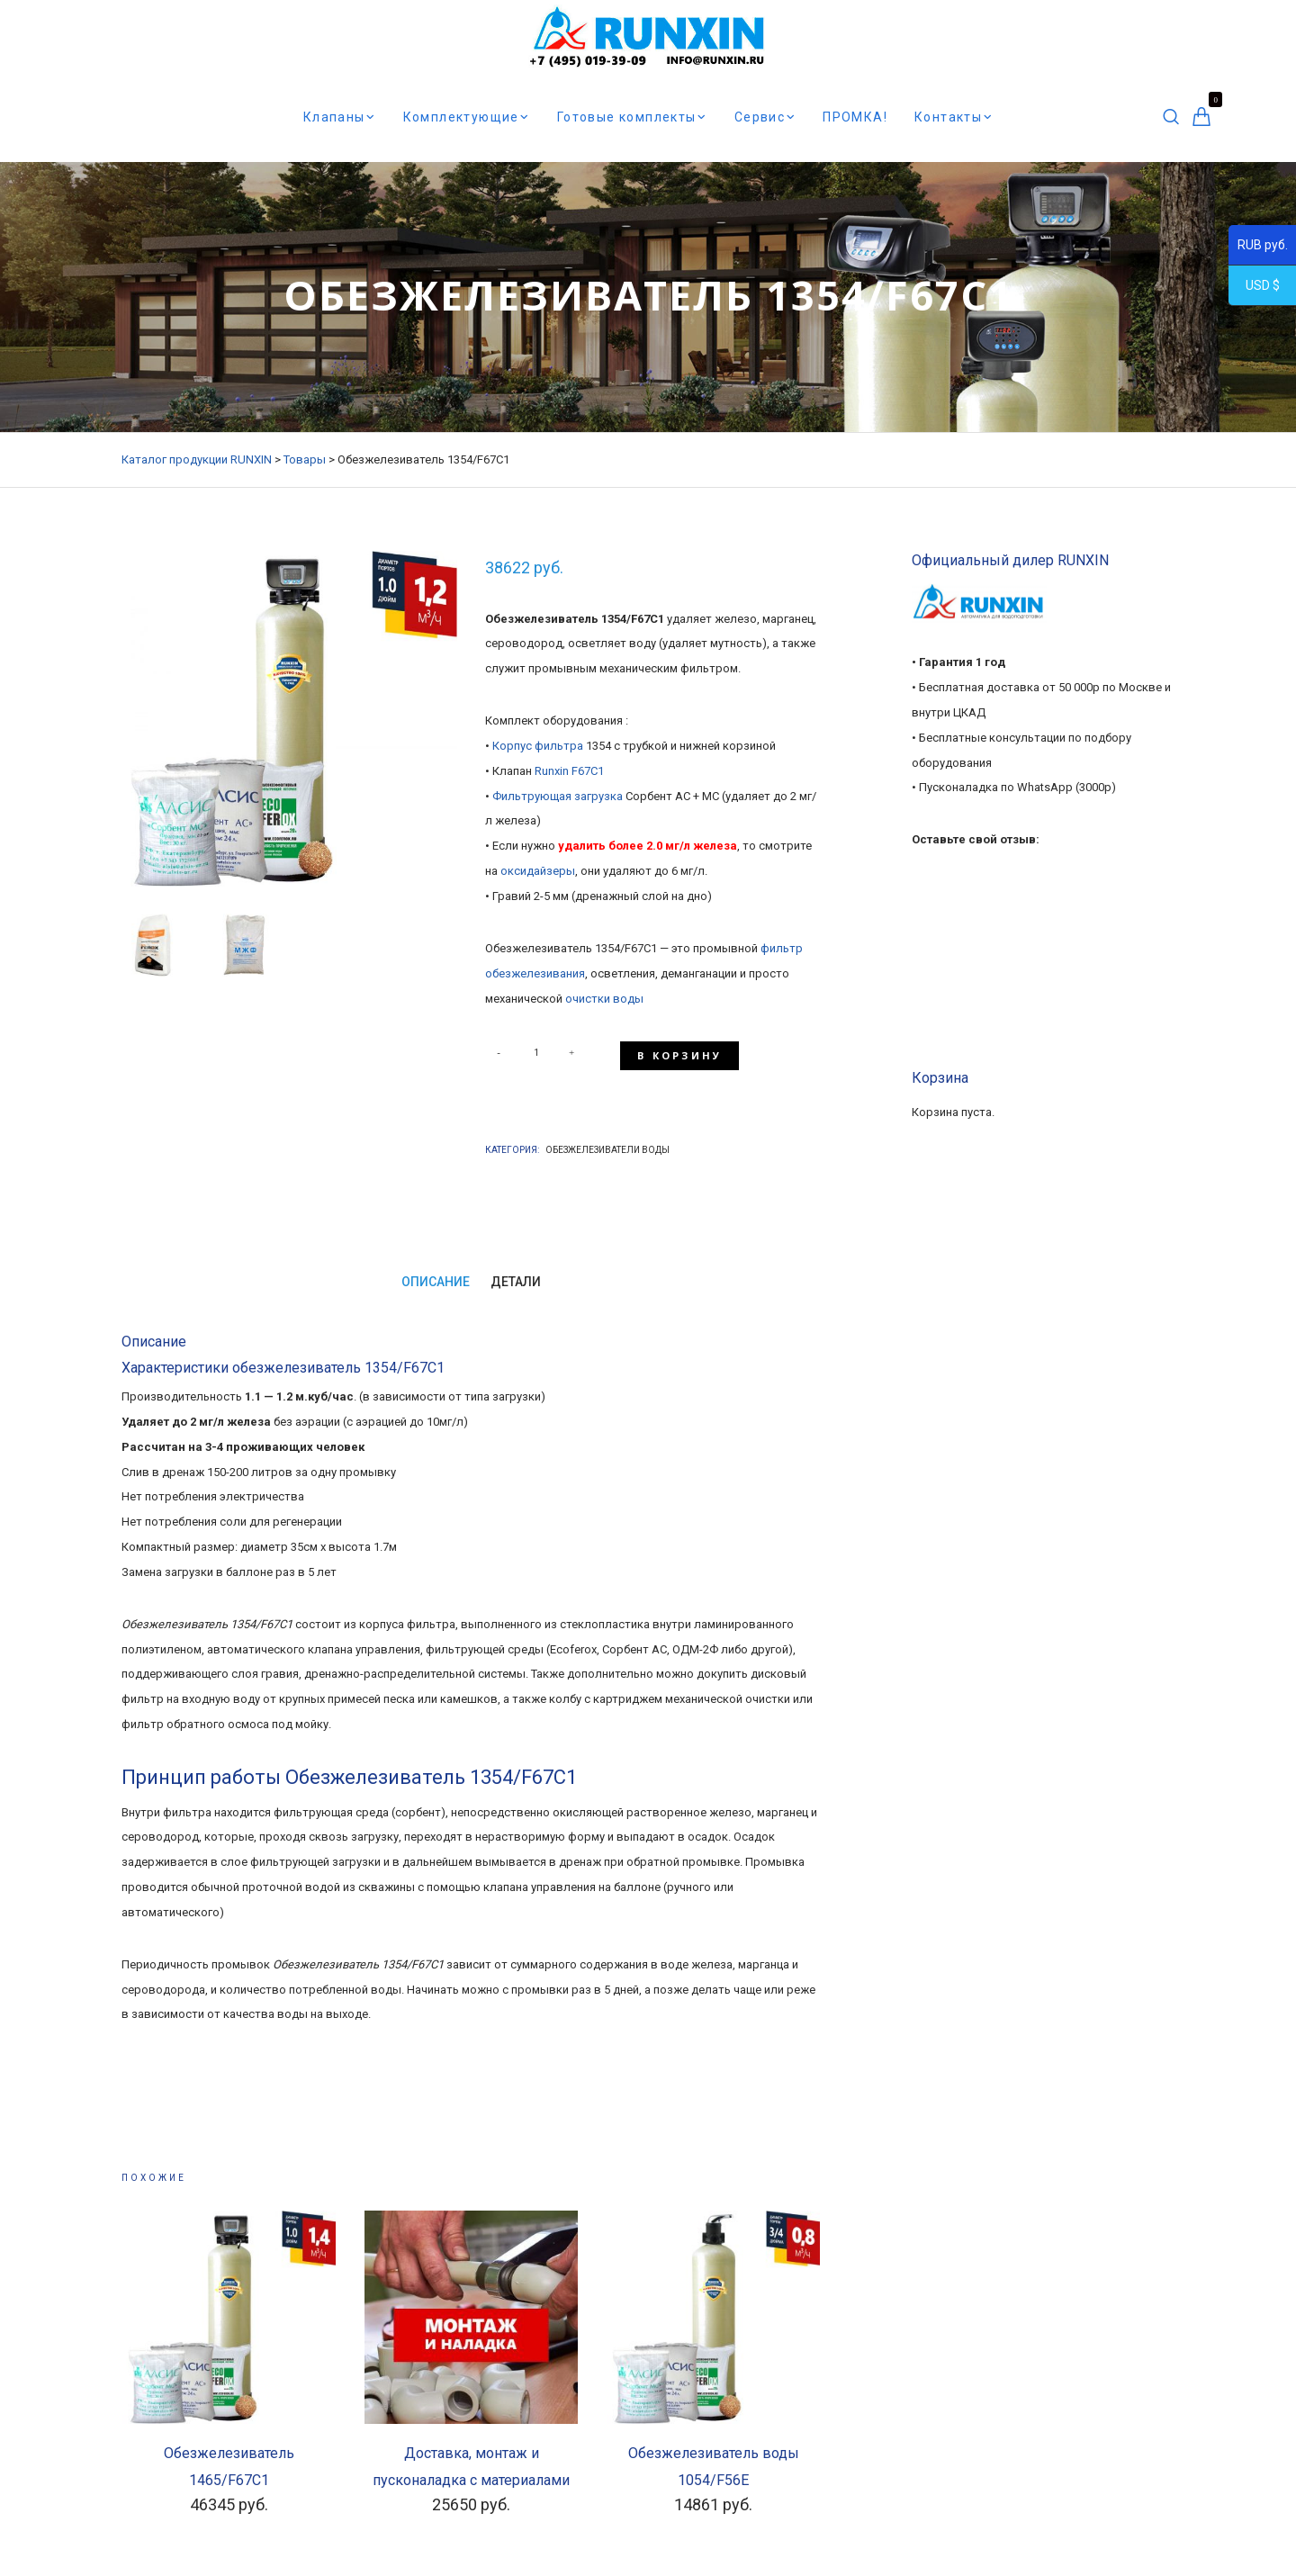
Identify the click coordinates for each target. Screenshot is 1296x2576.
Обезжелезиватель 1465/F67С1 (229, 2460)
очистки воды (603, 998)
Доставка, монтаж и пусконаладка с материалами (471, 2460)
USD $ (1254, 288)
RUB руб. (1258, 248)
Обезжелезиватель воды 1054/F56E (713, 2460)
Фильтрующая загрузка (557, 796)
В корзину (680, 1051)
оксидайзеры (537, 871)
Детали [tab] (515, 1275)
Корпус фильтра (537, 745)
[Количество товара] (536, 1052)
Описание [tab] (434, 1275)
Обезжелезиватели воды (607, 1143)
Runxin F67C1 (569, 771)
